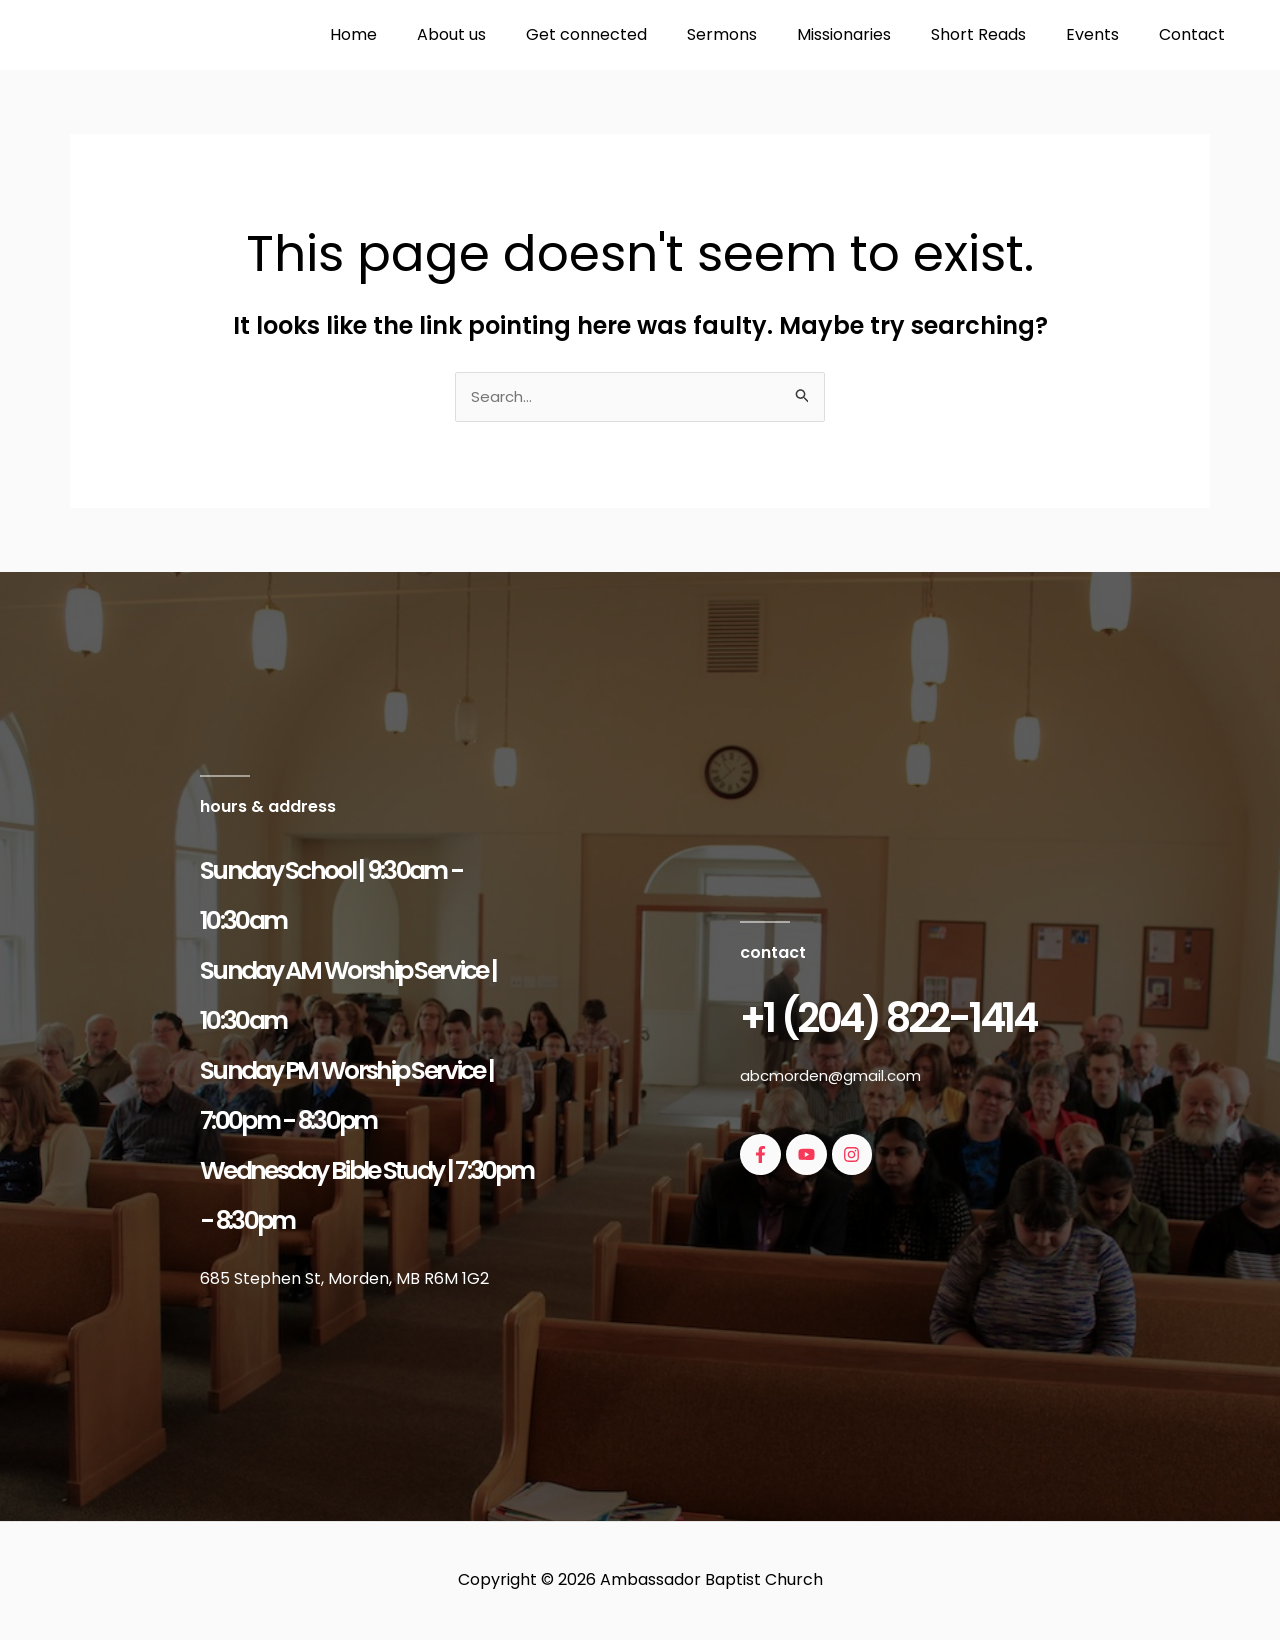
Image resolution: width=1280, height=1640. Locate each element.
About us (503, 34)
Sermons (758, 34)
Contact (1196, 34)
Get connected (630, 34)
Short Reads (998, 34)
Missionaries (872, 34)
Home (413, 34)
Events (1104, 34)
